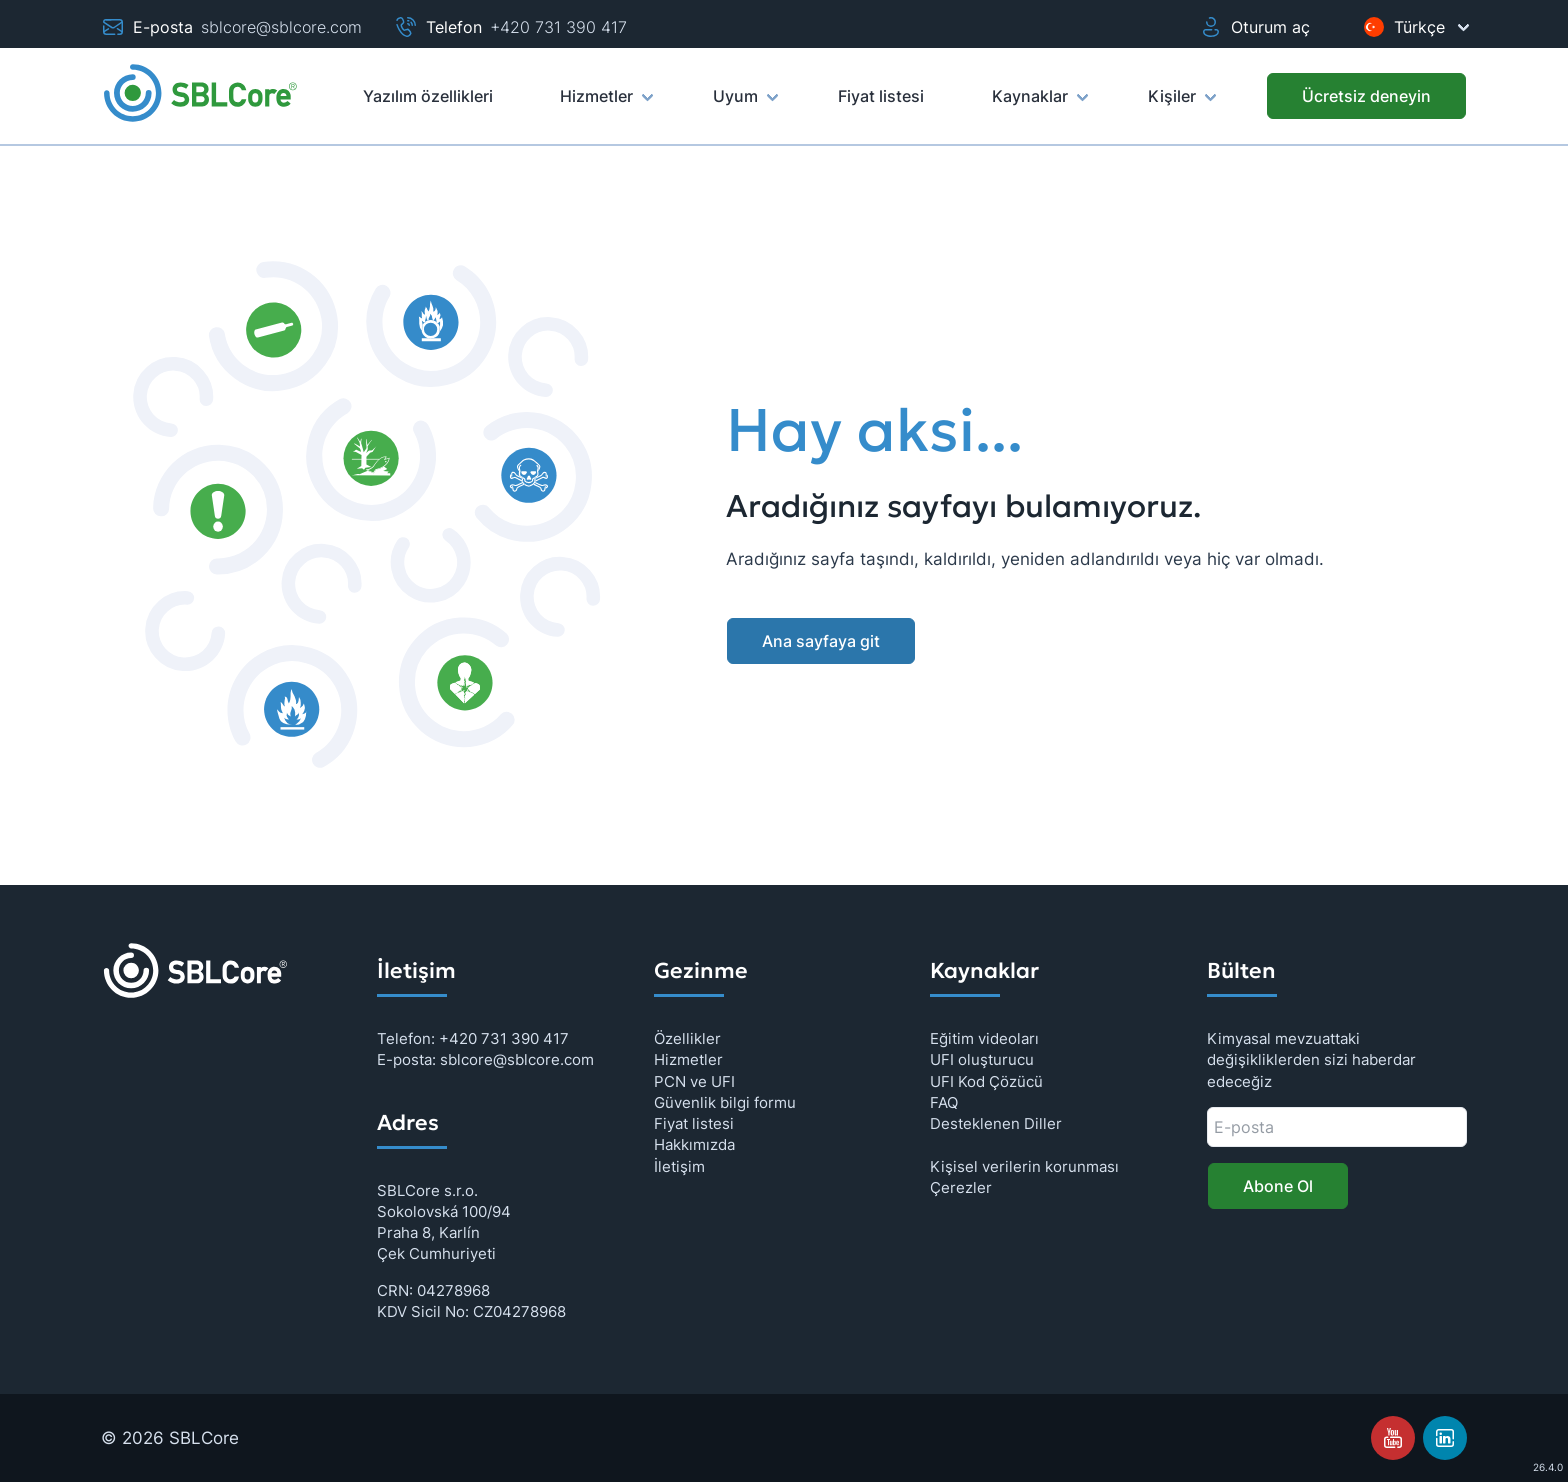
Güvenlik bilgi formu (725, 1102)
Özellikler (687, 1038)
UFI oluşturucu (982, 1059)
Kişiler (1181, 105)
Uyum (744, 105)
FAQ (944, 1102)
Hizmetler (605, 105)
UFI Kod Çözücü (986, 1081)
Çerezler (961, 1187)
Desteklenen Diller (996, 1123)
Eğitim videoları (984, 1038)
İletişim (679, 1166)
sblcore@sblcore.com (281, 27)
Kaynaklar (1039, 105)
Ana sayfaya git (821, 641)
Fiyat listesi (694, 1123)
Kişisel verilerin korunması (1024, 1166)
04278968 (453, 1290)
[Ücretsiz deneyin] (1366, 96)
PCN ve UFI (694, 1081)
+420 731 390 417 (558, 27)
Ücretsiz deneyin (1366, 96)
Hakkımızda (694, 1144)
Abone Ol (1278, 1186)
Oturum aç (1254, 27)
